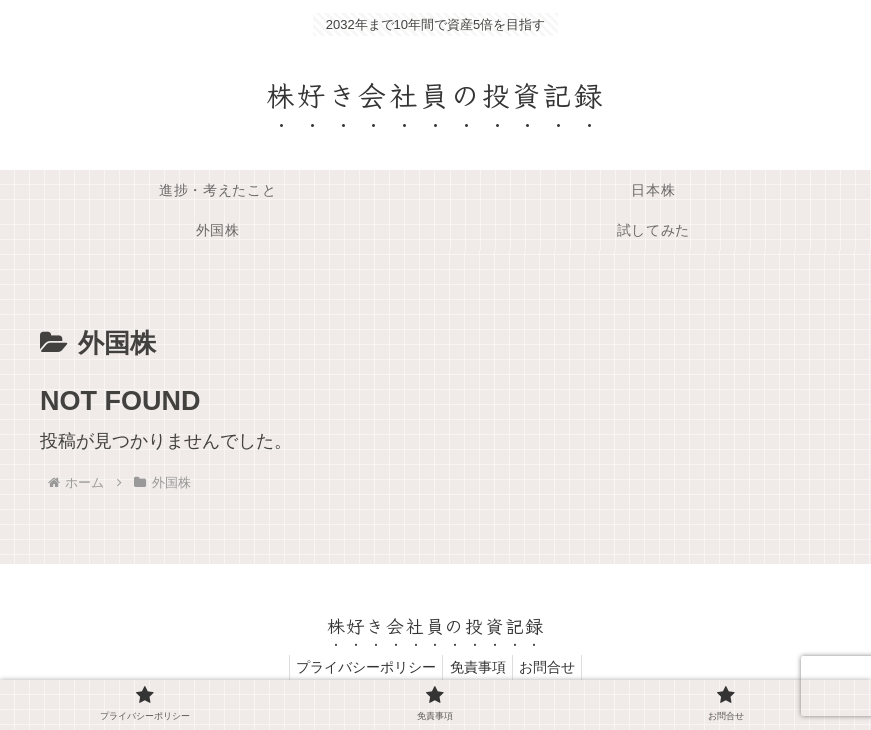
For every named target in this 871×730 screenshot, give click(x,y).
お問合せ (555, 667)
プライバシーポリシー (359, 667)
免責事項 (478, 667)
